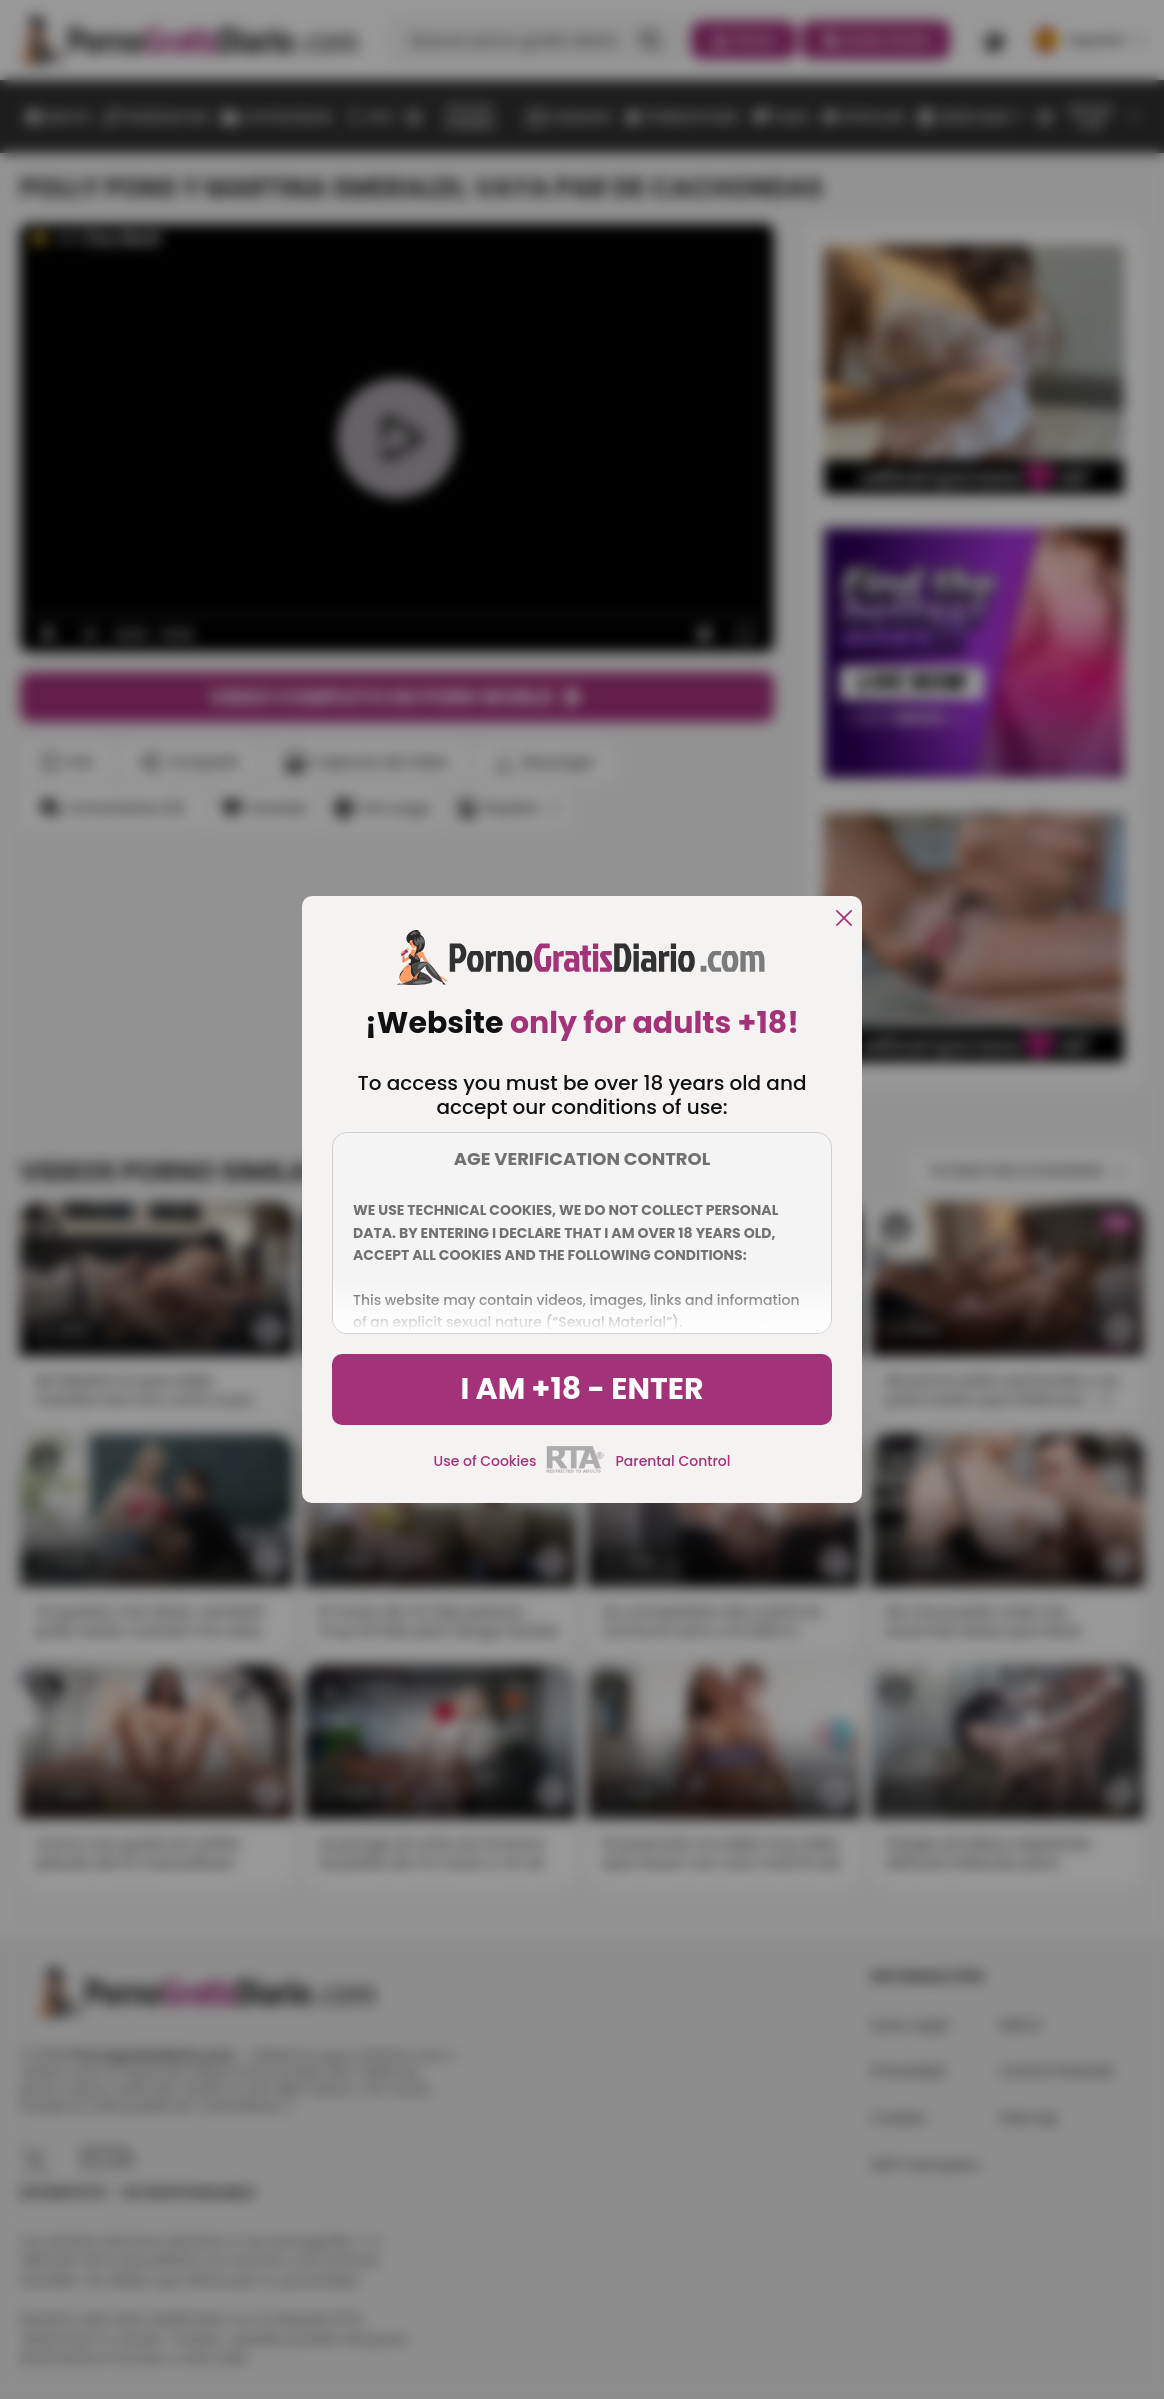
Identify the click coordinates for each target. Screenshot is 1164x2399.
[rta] (575, 1470)
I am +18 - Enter (581, 1389)
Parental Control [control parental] (672, 1461)
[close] (844, 919)
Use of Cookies (485, 1461)
